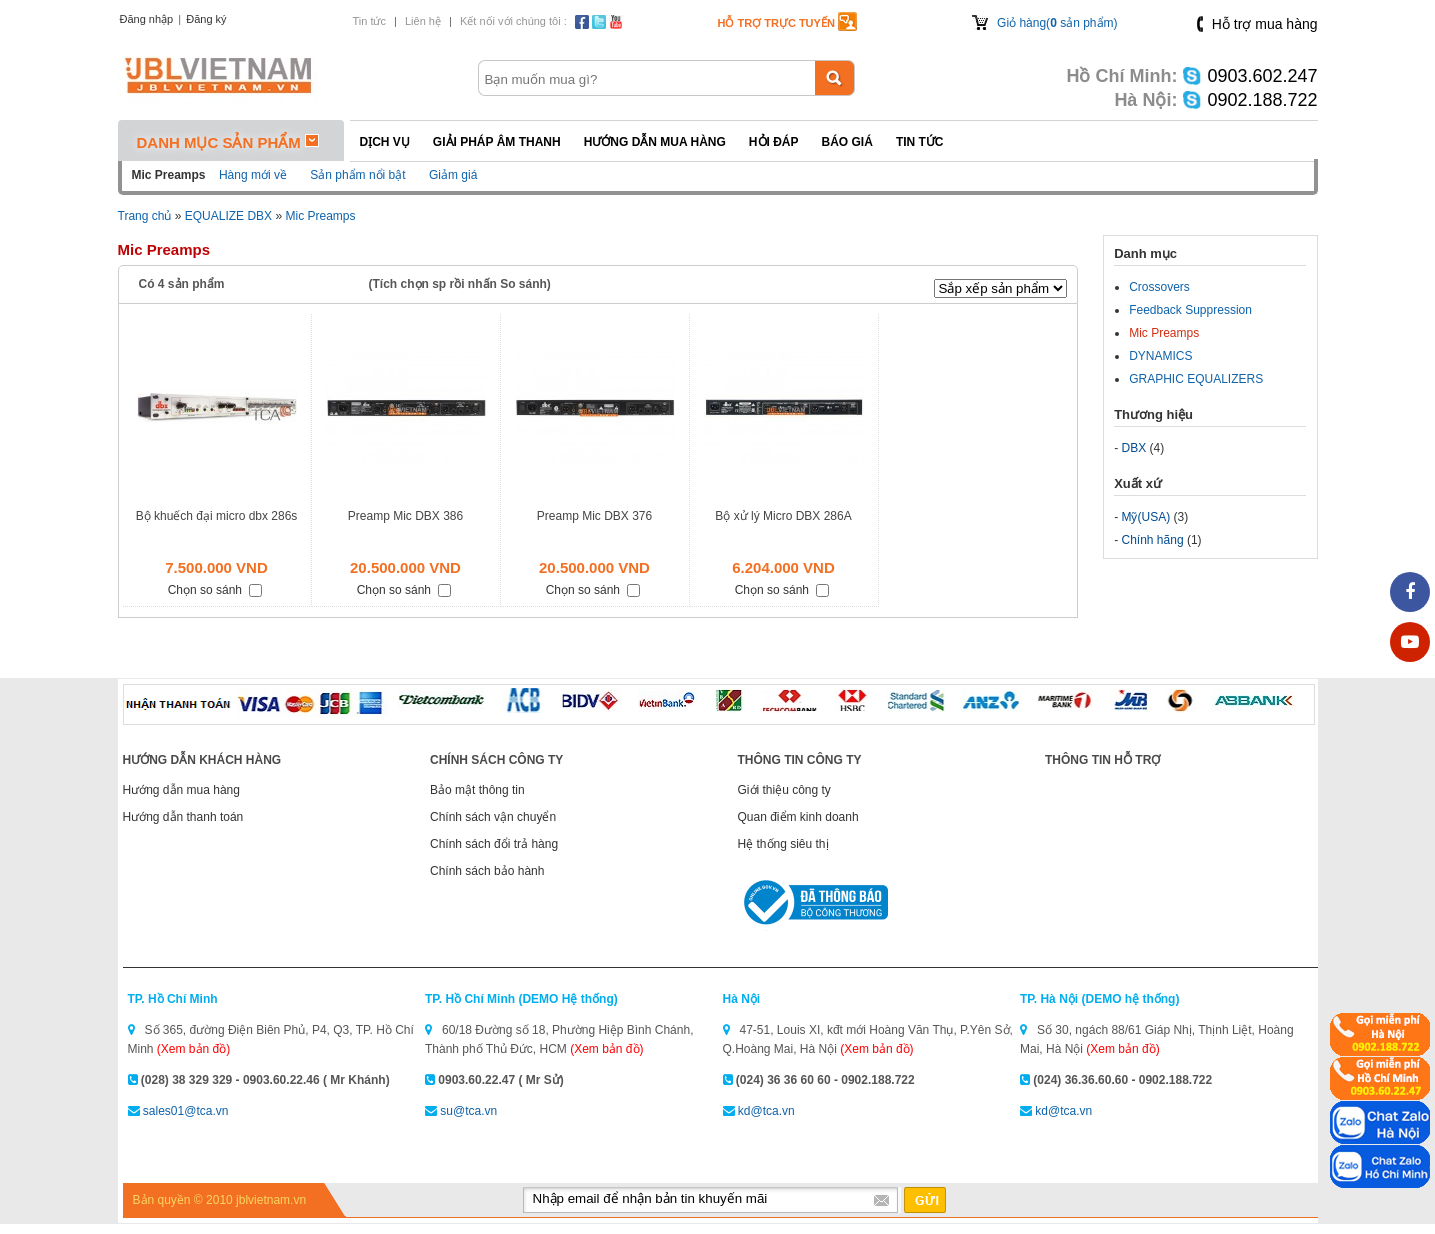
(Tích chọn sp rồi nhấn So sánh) (460, 284)
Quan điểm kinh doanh (798, 817)
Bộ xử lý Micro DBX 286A (783, 516)
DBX (1134, 448)
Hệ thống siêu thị (783, 844)
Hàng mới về (253, 175)
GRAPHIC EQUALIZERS (1196, 379)
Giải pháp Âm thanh (497, 142)
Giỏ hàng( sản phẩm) (1057, 23)
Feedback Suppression (1190, 310)
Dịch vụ (385, 142)
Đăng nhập (147, 19)
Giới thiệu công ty (784, 790)
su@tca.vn (468, 1111)
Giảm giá (453, 175)
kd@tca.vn (766, 1111)
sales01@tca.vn (186, 1111)
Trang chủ (145, 216)
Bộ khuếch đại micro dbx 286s (217, 516)
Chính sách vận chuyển (493, 817)
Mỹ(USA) (1146, 517)
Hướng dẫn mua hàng (655, 142)
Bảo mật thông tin (477, 790)
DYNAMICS (1160, 356)
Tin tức (370, 21)
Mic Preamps (320, 216)
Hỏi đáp (774, 142)
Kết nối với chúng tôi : (513, 21)
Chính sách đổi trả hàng (494, 844)
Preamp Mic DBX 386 (405, 516)
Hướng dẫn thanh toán (183, 817)
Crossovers (1159, 287)
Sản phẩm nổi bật (357, 175)
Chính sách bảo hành (487, 871)
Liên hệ (423, 21)
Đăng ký (206, 19)
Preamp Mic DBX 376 (594, 516)
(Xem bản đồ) (193, 1049)
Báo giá (847, 142)
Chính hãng (1153, 540)
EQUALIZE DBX (228, 216)
